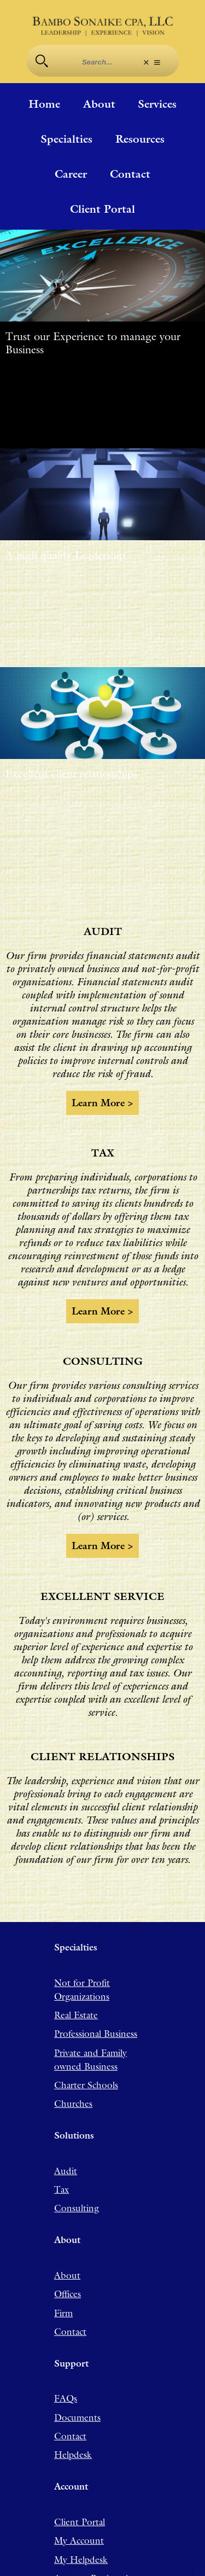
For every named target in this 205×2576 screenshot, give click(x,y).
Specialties (66, 139)
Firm (63, 2286)
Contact (130, 174)
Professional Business (95, 2007)
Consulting (76, 2181)
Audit (65, 2144)
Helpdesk (73, 2428)
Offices (67, 2267)
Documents (77, 2391)
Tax (61, 2163)
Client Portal (102, 209)
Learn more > (103, 1089)
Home (44, 104)
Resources (140, 139)
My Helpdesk (81, 2533)
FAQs (65, 2372)
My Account (79, 2514)
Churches (73, 2077)
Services (157, 104)
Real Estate (76, 1988)
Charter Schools (86, 2058)
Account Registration (96, 2551)
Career (71, 174)
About (99, 104)
